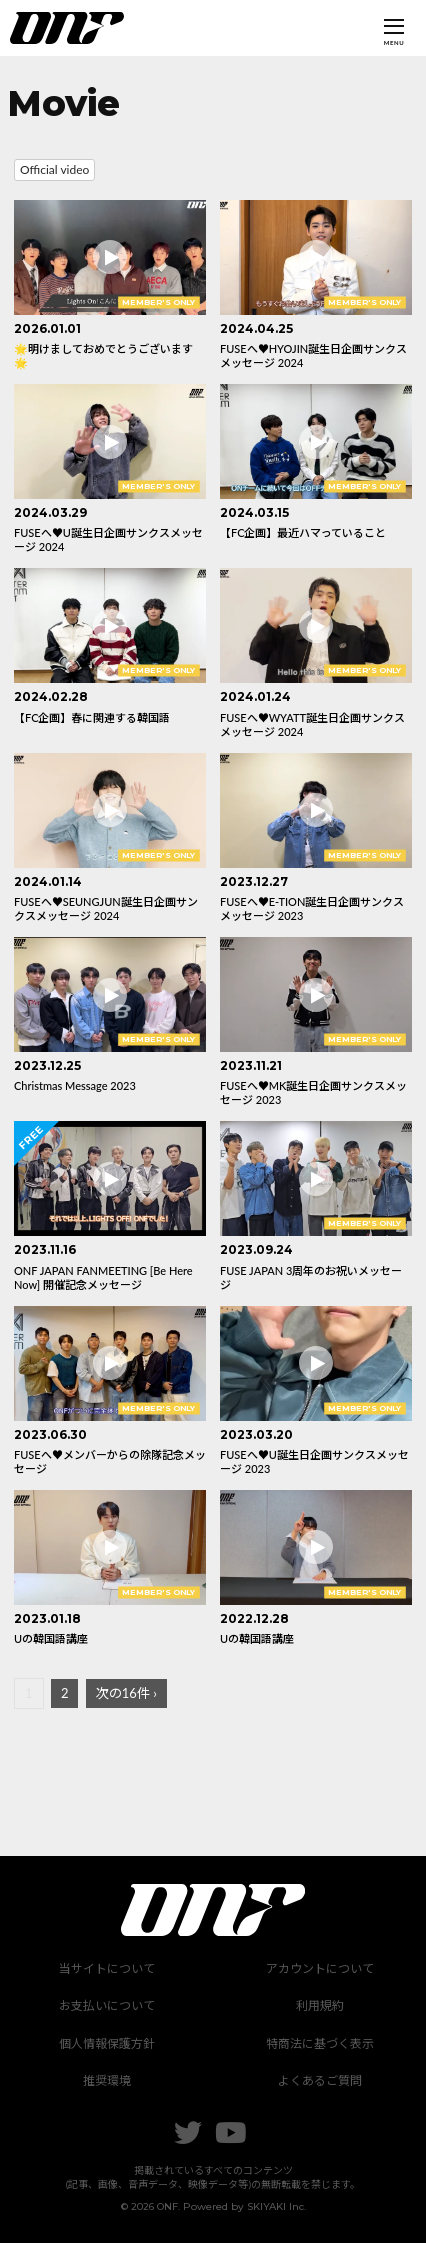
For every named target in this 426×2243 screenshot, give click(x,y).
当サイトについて (107, 1968)
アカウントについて (320, 1968)
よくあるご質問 (320, 2080)
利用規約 (320, 2005)
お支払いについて (107, 2005)
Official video (54, 169)
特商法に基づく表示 (320, 2043)
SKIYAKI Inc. (276, 2206)
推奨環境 (107, 2080)
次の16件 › (126, 1693)
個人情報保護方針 (107, 2043)
